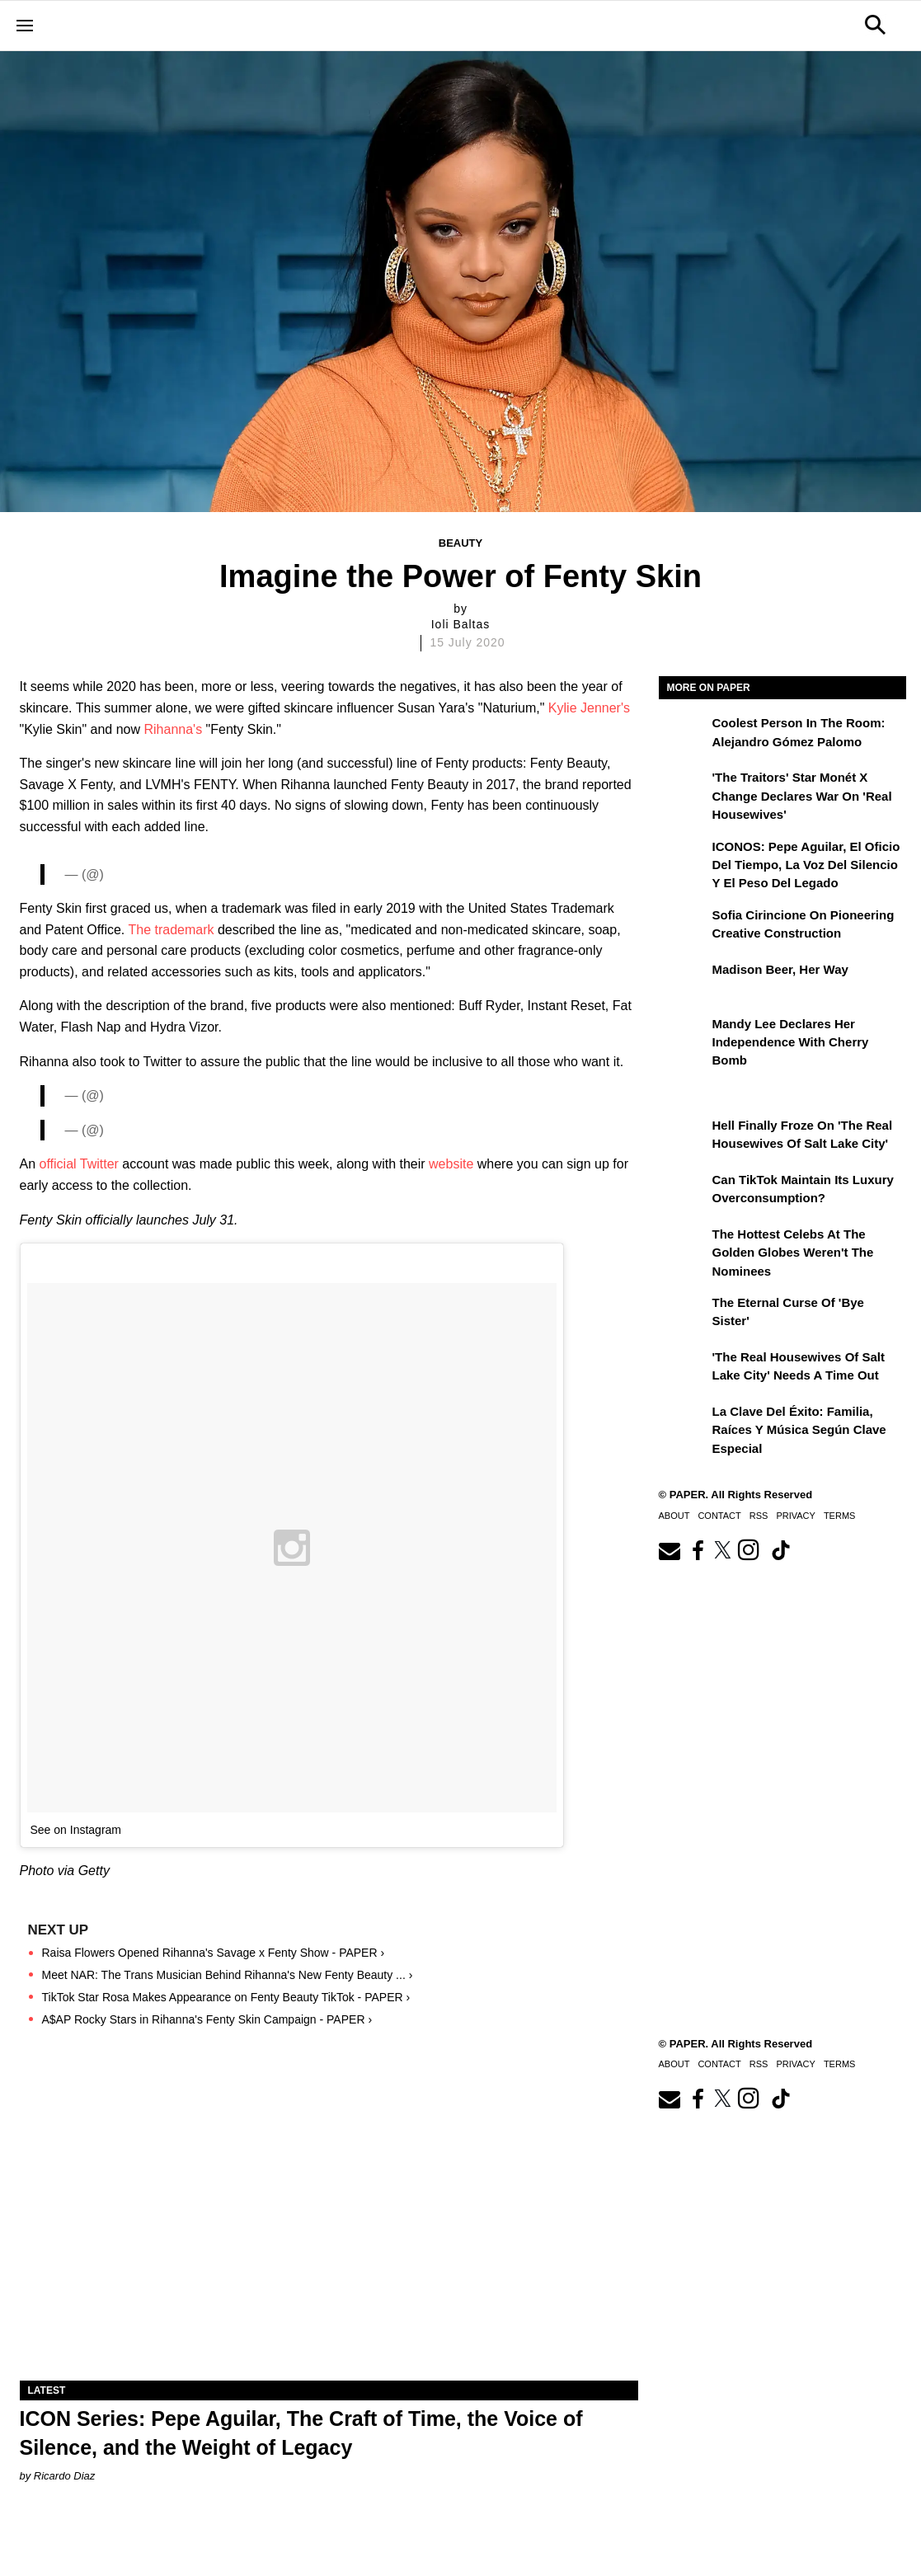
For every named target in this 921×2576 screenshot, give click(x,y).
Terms (840, 1516)
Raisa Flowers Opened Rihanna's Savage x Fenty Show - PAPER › (213, 1952)
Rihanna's (173, 729)
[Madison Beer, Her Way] (683, 981)
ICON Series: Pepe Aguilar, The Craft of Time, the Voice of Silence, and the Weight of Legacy (301, 2433)
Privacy (795, 1516)
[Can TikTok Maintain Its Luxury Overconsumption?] (683, 1191)
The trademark (171, 930)
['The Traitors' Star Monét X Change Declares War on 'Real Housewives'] (683, 789)
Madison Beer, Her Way (780, 969)
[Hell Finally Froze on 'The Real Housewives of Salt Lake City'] (683, 1137)
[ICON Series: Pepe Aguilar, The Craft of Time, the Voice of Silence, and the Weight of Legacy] (329, 2226)
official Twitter (79, 1164)
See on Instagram (76, 1829)
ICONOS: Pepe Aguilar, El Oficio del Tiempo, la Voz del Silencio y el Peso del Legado (806, 865)
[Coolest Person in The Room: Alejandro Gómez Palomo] (683, 734)
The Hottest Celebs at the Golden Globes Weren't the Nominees (793, 1252)
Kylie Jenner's (589, 708)
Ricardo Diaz (64, 2476)
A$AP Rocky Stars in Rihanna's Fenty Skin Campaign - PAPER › (207, 2019)
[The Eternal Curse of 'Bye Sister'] (683, 1314)
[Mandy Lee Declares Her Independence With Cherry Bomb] (683, 1035)
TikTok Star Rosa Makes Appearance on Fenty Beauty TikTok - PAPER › (226, 1997)
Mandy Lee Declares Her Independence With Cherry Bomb (790, 1042)
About (674, 1516)
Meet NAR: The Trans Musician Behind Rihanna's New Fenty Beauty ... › (227, 1974)
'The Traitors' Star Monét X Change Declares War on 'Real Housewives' (802, 795)
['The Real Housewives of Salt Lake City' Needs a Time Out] (683, 1368)
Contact (719, 1516)
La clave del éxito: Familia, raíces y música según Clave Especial (799, 1429)
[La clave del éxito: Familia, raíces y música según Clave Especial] (683, 1423)
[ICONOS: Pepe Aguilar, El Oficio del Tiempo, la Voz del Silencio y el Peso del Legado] (683, 858)
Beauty (460, 543)
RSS (758, 1516)
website (451, 1164)
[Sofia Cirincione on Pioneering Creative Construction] (683, 926)
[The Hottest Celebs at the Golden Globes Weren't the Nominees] (683, 1246)
